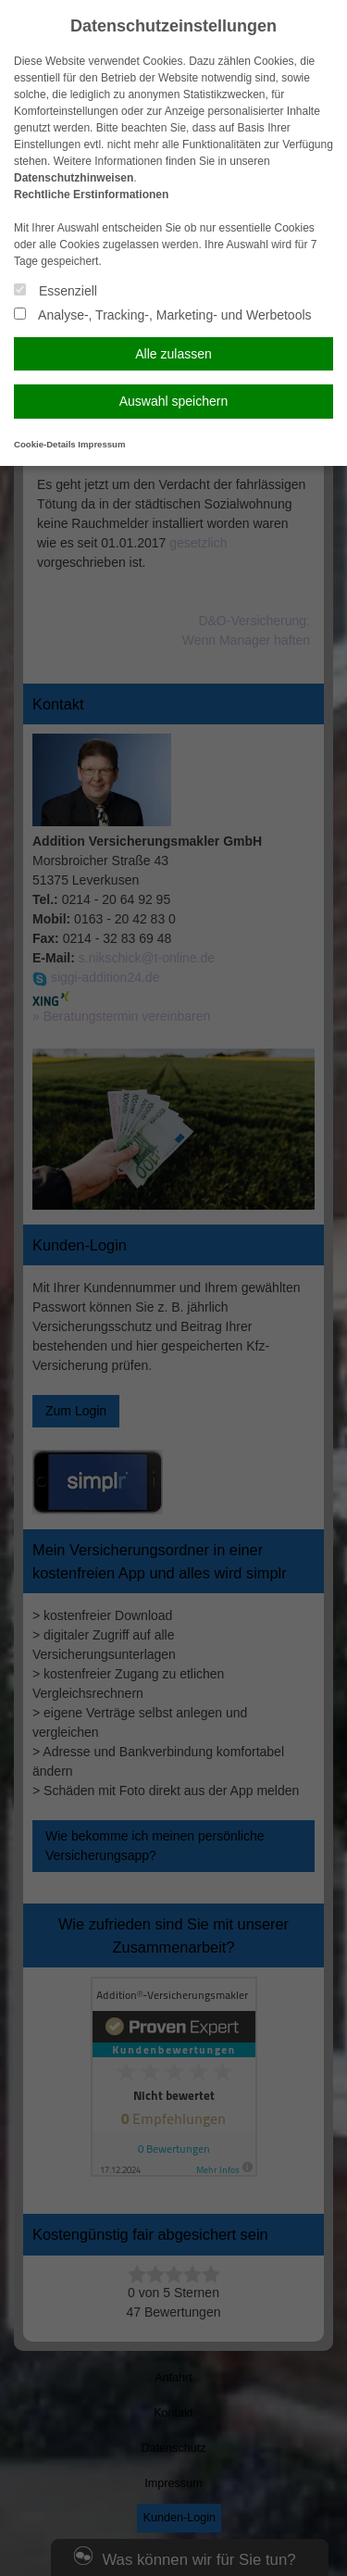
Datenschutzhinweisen (73, 177)
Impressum (101, 444)
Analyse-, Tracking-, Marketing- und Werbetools (163, 315)
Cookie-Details (45, 444)
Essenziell (55, 290)
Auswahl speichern (174, 401)
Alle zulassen (173, 353)
